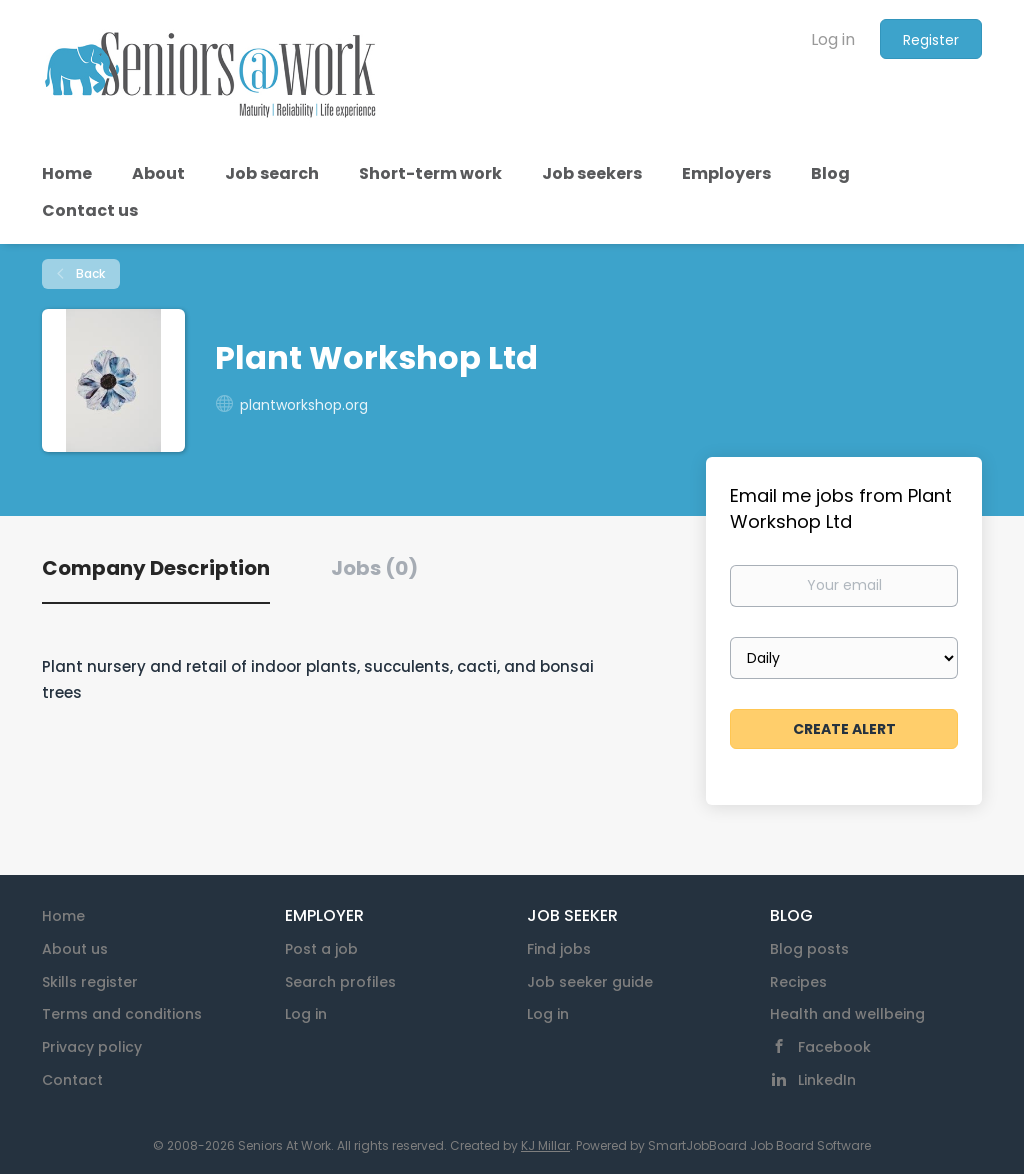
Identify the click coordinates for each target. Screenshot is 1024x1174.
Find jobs (559, 949)
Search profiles (340, 982)
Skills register (90, 982)
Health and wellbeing (847, 1014)
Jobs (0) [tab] (374, 568)
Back (89, 273)
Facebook (834, 1047)
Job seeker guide (590, 982)
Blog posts (809, 949)
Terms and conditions (122, 1014)
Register (931, 40)
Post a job (321, 949)
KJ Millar (545, 1145)
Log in (833, 39)
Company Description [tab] (156, 568)
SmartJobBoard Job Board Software (759, 1145)
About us (75, 949)
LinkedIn (827, 1080)
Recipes (798, 982)
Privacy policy (92, 1047)
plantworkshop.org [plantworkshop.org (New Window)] (304, 405)
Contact (72, 1080)
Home (63, 916)
